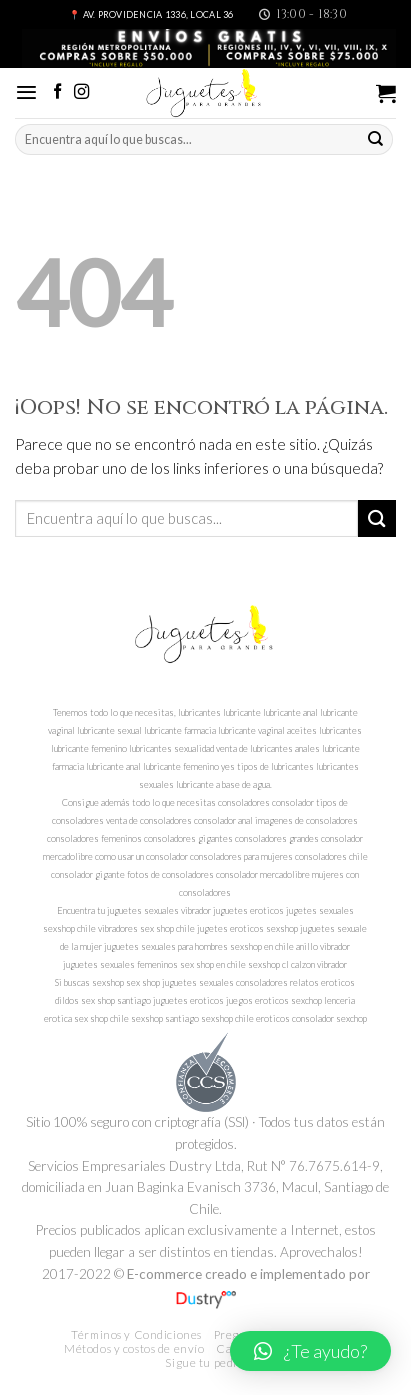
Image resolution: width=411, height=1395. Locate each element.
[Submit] (376, 139)
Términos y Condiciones (136, 1334)
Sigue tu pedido (207, 1362)
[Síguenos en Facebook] (57, 92)
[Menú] (26, 92)
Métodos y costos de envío (134, 1348)
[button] (310, 1351)
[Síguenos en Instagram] (81, 92)
